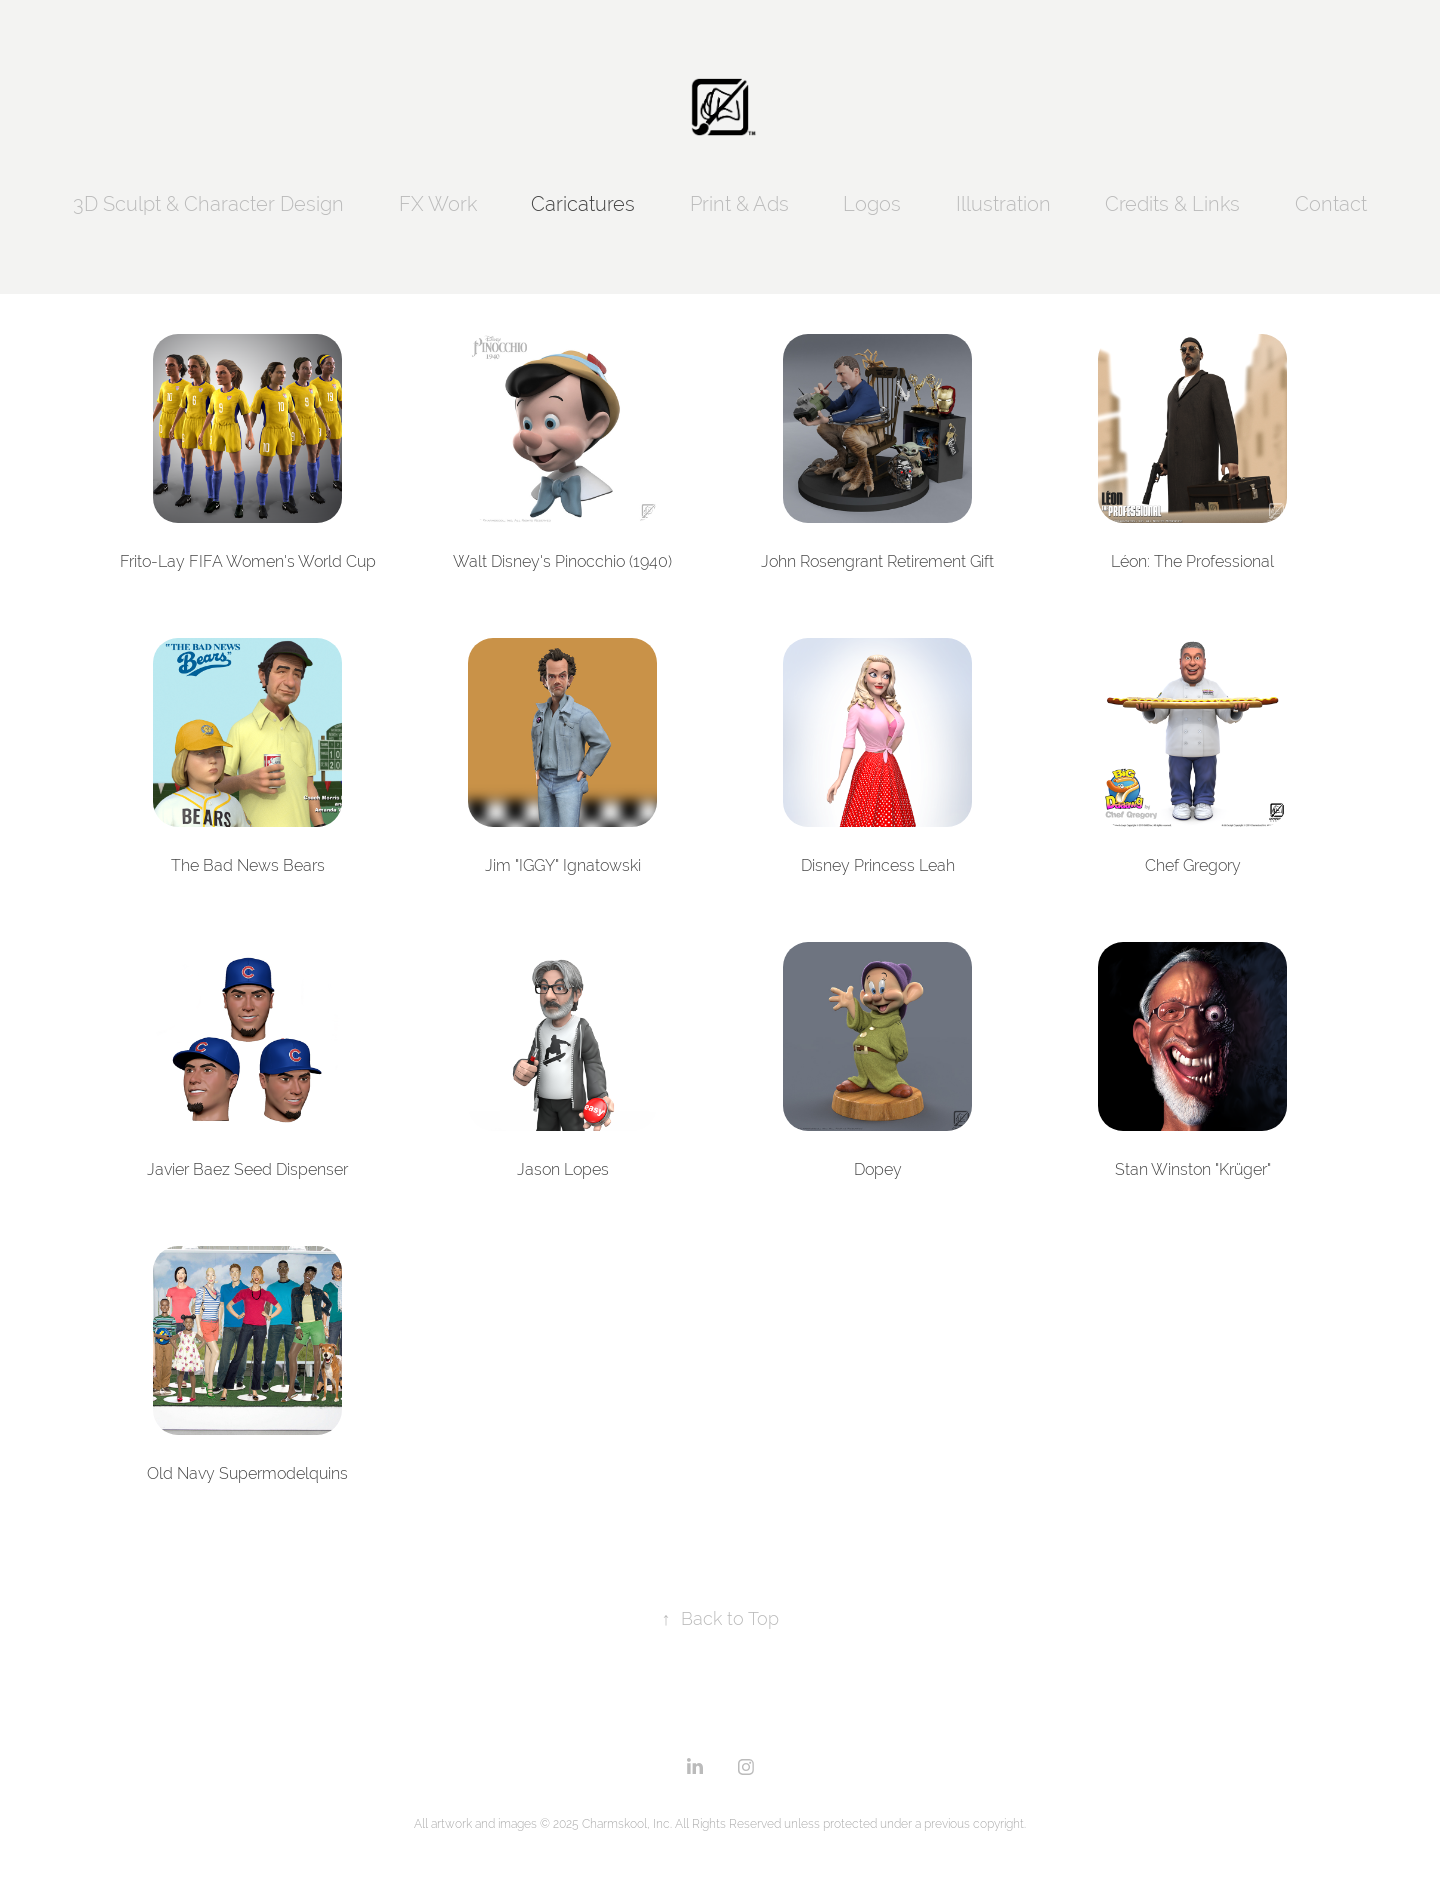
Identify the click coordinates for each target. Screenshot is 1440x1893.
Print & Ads (739, 203)
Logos (872, 203)
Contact (1331, 203)
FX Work (438, 203)
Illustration (1003, 203)
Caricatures (583, 203)
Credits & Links (1172, 203)
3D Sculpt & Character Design (208, 203)
